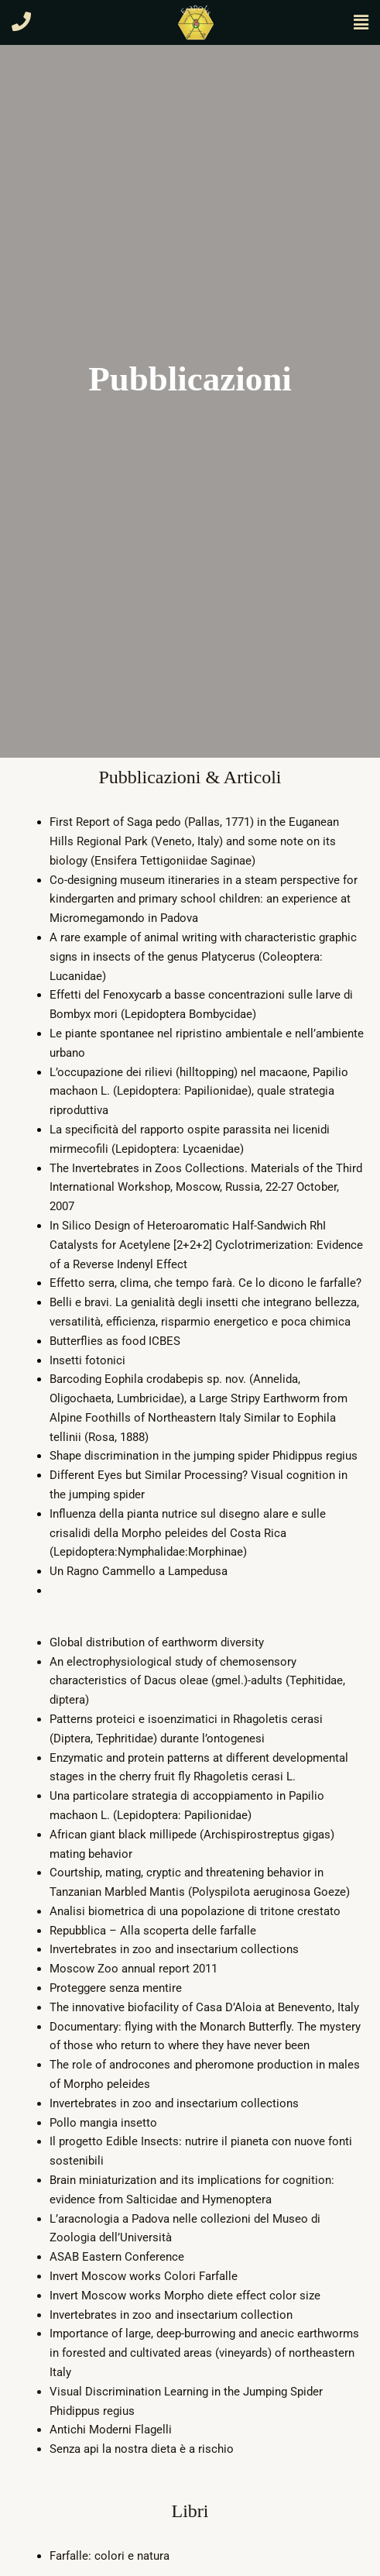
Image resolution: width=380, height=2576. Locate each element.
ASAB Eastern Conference (117, 2257)
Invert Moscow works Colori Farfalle (144, 2276)
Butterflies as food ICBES (115, 1341)
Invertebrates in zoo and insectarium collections (174, 1949)
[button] (360, 22)
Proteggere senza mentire (116, 1988)
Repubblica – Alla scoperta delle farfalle (153, 1931)
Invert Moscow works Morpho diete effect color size (185, 2296)
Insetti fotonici (87, 1360)
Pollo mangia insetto (103, 2123)
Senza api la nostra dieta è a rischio (142, 2449)
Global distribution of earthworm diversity (157, 1642)
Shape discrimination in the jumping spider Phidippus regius (204, 1456)
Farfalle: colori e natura (109, 2556)
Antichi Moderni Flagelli (111, 2430)
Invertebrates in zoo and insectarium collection (171, 2315)
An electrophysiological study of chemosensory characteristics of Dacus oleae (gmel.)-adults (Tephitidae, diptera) (197, 1681)
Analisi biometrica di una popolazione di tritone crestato (195, 1911)
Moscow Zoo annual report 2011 (133, 1969)
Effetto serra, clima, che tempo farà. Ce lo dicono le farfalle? (205, 1283)
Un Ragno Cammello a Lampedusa (139, 1571)
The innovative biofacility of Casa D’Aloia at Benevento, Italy (204, 2007)
